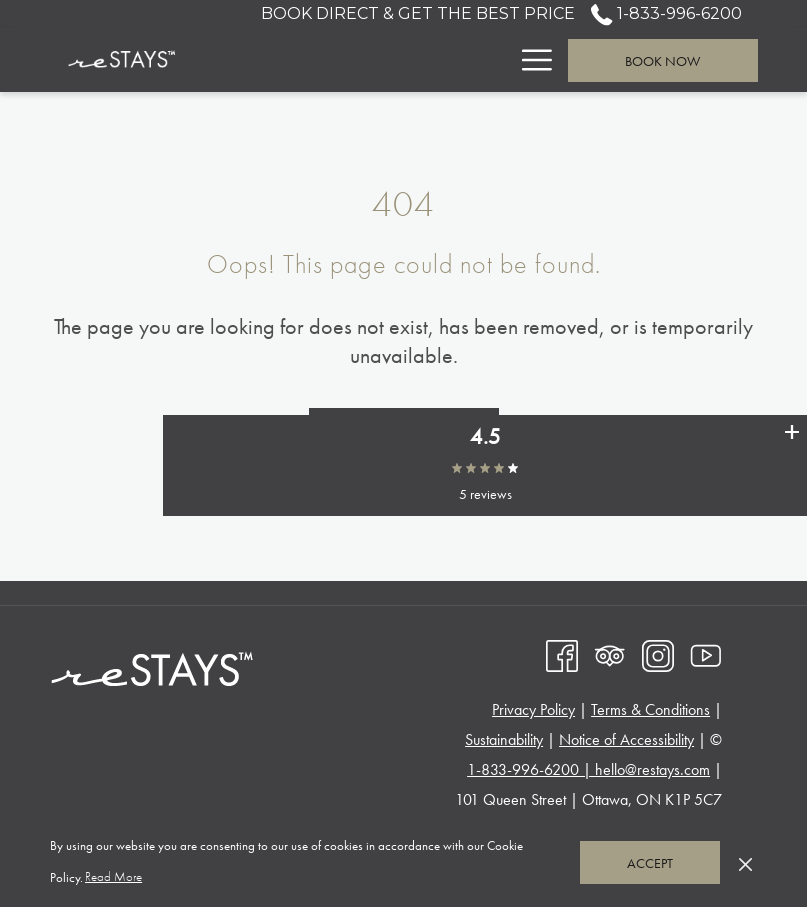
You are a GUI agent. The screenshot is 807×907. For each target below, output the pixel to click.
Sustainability (504, 739)
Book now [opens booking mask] (662, 61)
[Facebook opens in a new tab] (562, 653)
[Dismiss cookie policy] (745, 862)
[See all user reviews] (792, 471)
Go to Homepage (404, 430)
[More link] (529, 60)
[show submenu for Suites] (497, 60)
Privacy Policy (533, 709)
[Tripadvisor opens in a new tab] (610, 653)
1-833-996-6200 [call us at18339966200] (666, 13)
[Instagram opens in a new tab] (658, 653)
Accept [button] (650, 863)
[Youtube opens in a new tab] (706, 653)
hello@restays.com (652, 769)
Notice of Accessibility (626, 739)
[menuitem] (337, 60)
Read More (115, 877)
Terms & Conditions (650, 709)
